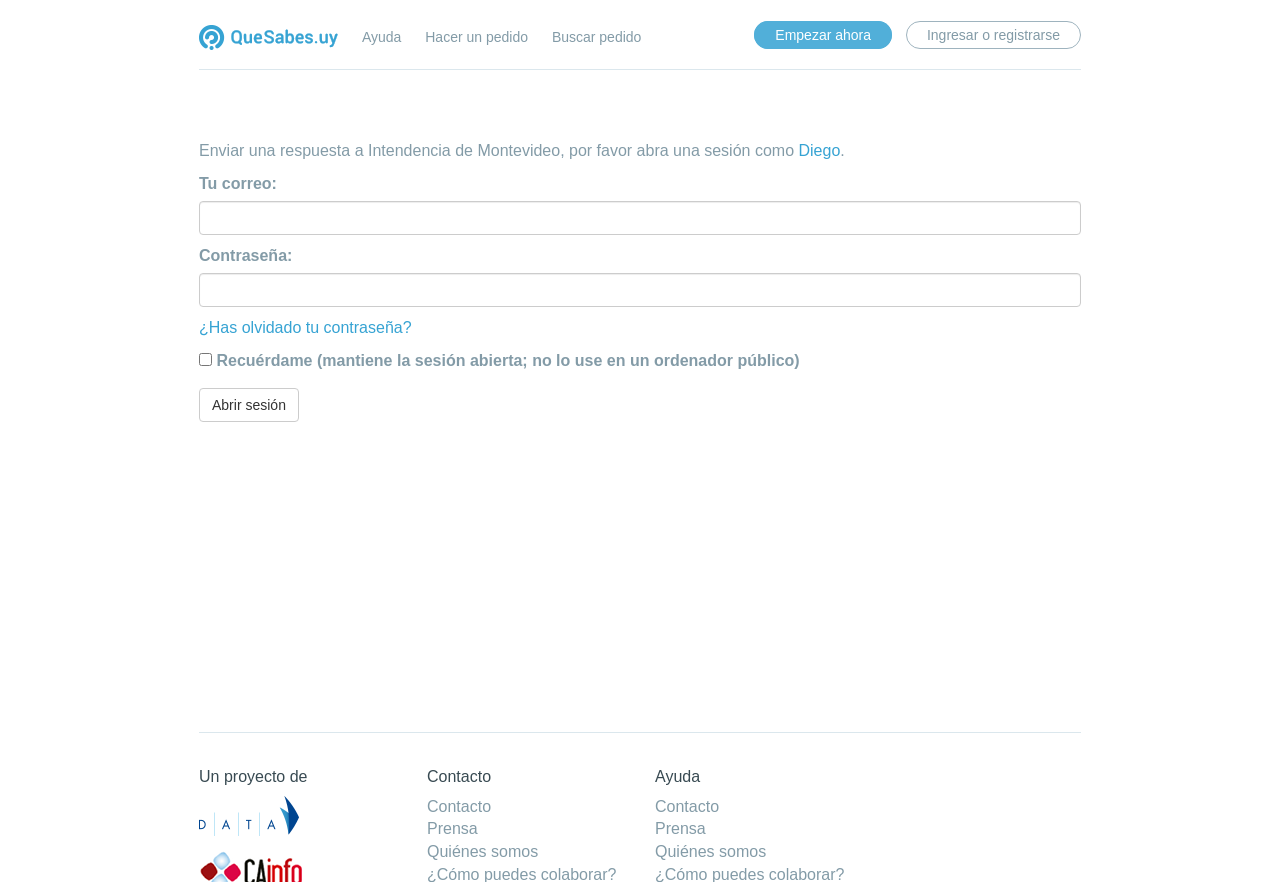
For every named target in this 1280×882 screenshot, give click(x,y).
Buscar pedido (597, 37)
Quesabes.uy (268, 39)
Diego (819, 150)
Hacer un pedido (476, 37)
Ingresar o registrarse (993, 35)
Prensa (452, 828)
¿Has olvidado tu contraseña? (305, 327)
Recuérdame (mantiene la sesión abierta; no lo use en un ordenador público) (507, 360)
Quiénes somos (482, 851)
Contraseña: (245, 255)
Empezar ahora (823, 35)
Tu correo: (238, 183)
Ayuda (381, 37)
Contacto (459, 806)
